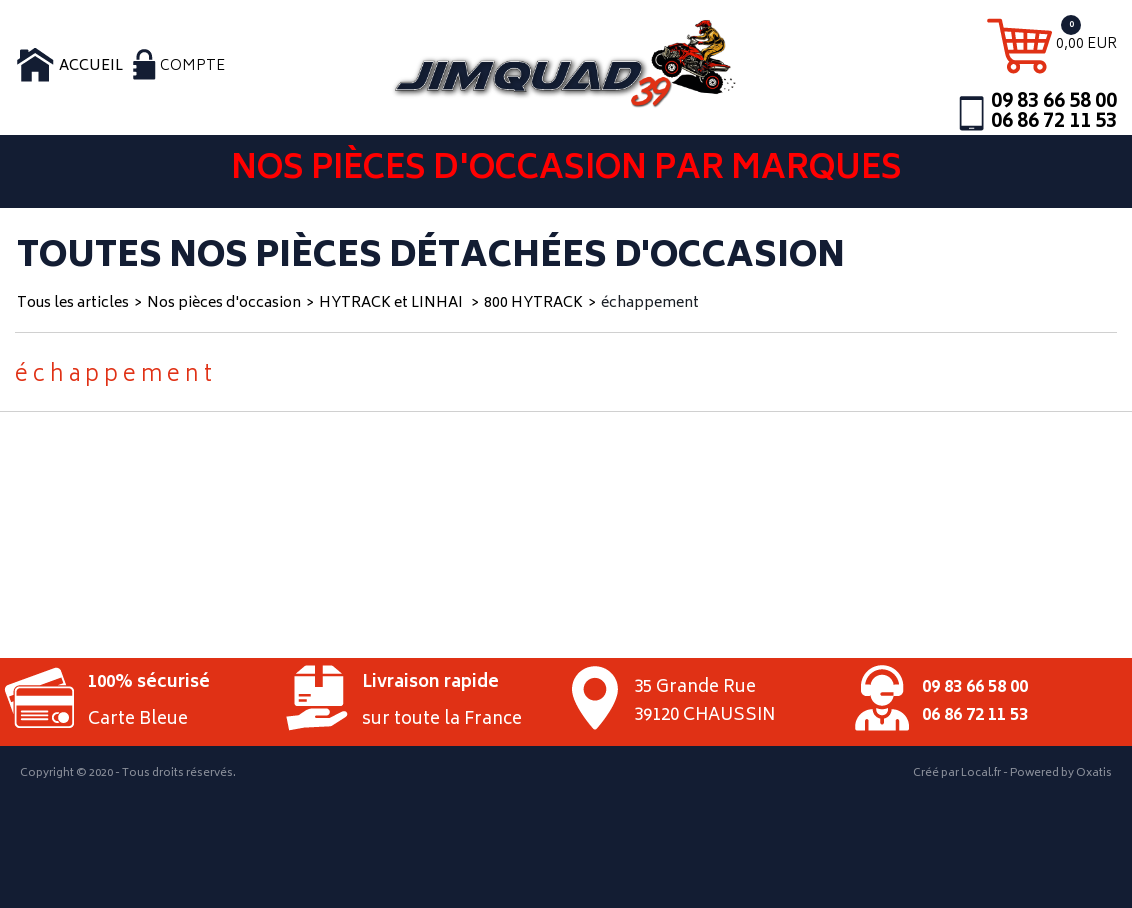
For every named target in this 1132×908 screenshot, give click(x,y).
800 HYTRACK (533, 303)
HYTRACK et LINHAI (392, 303)
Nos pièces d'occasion (224, 303)
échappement (650, 303)
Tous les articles (73, 303)
